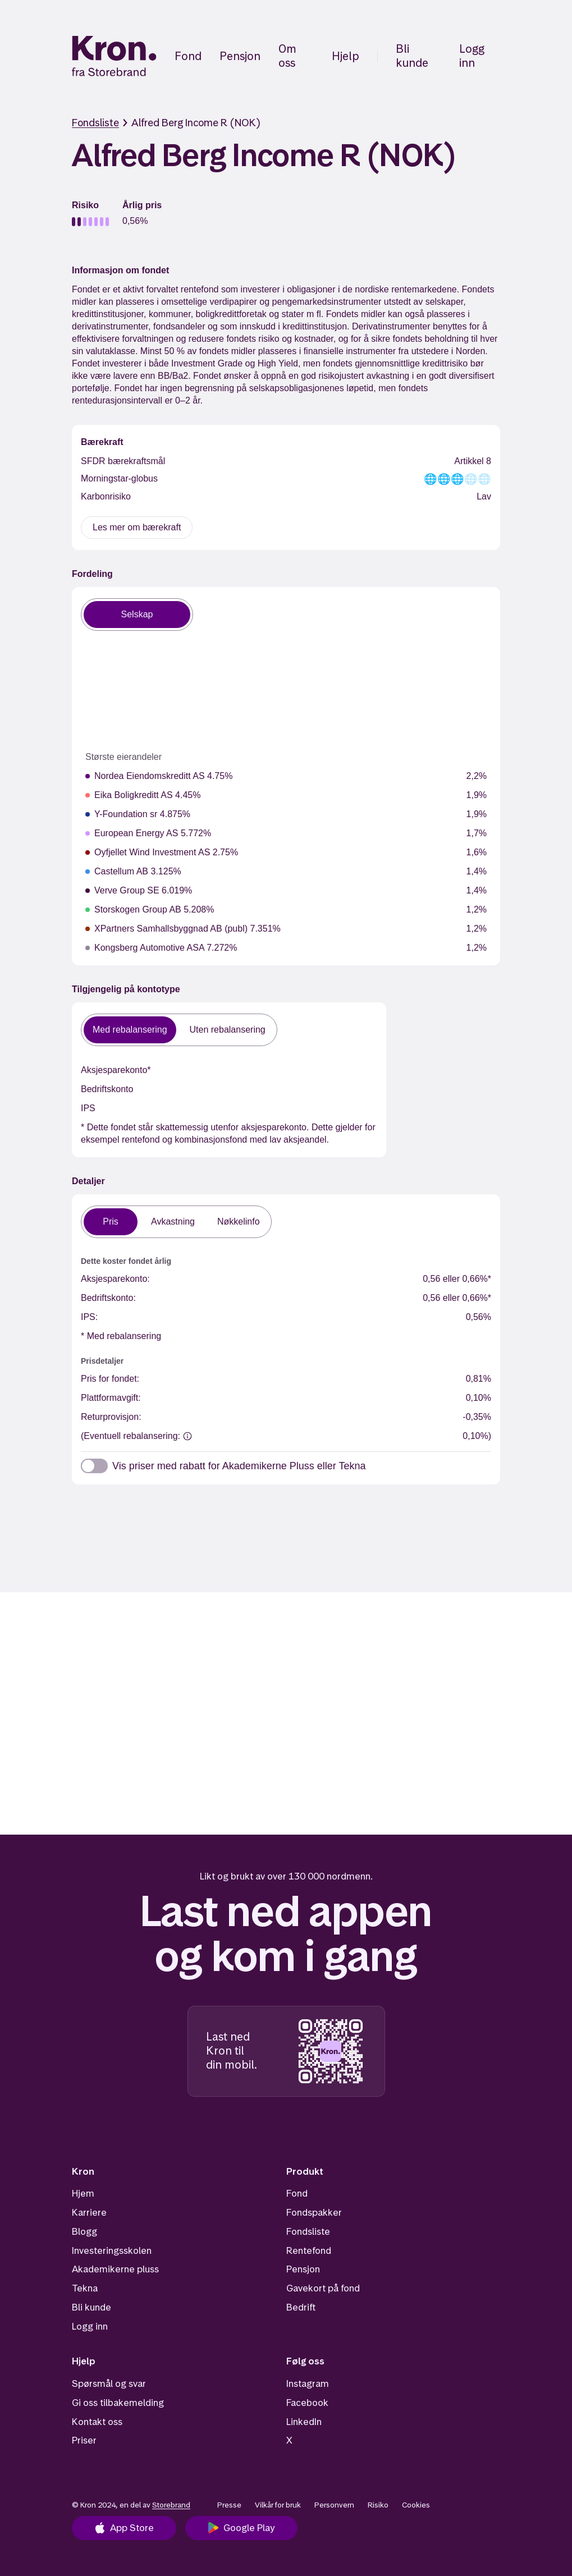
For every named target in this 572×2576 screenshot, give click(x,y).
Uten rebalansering (228, 1056)
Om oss (287, 56)
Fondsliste (95, 122)
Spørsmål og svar (109, 2383)
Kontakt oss (97, 2421)
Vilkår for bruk (278, 2505)
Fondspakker (314, 2212)
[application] (177, 694)
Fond (188, 56)
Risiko (378, 2505)
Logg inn (471, 56)
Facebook (307, 2402)
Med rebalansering (130, 1056)
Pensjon (239, 56)
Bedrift (300, 2307)
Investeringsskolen (112, 2250)
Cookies (416, 2505)
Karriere (89, 2212)
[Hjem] (114, 56)
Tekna (85, 2288)
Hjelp (345, 56)
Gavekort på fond (323, 2288)
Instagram (307, 2383)
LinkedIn (304, 2421)
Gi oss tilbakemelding (118, 2402)
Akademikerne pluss (115, 2269)
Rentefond (308, 2250)
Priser (84, 2441)
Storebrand (171, 2505)
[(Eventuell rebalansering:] (187, 1454)
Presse (229, 2505)
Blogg (84, 2231)
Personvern (334, 2505)
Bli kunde (412, 56)
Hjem (83, 2194)
